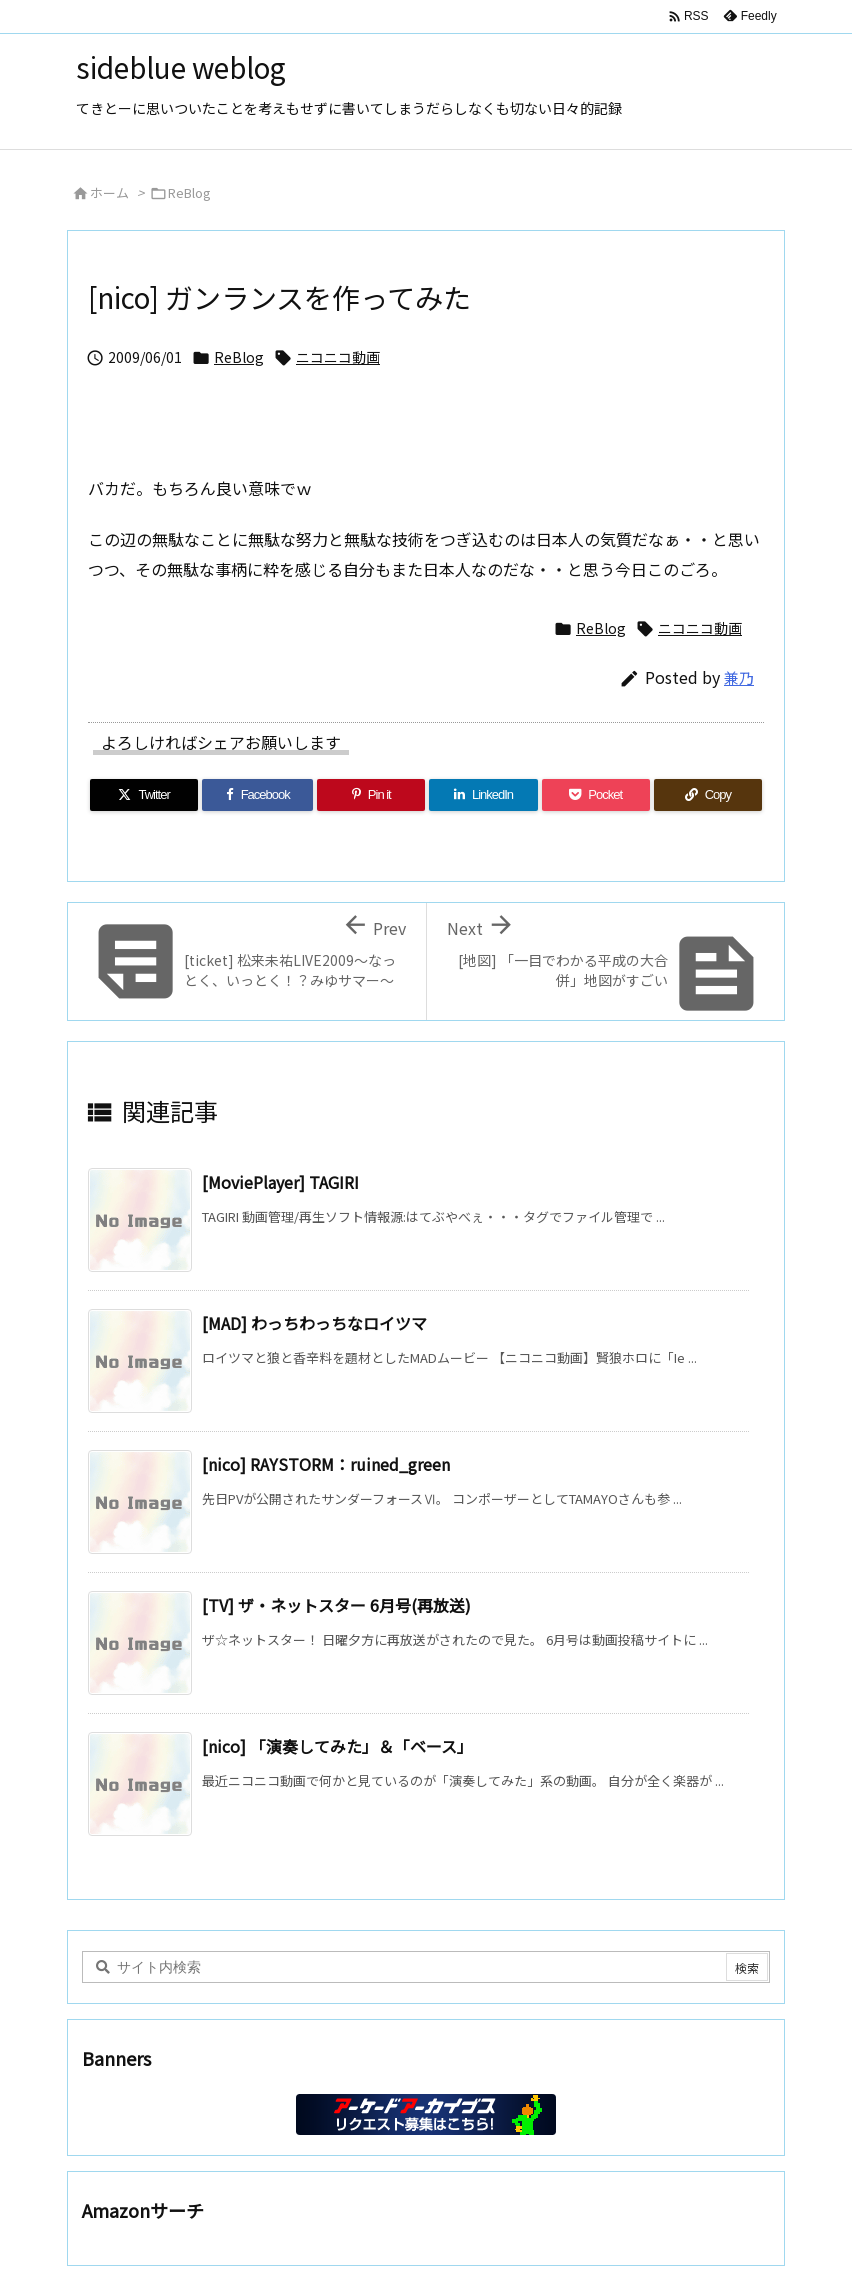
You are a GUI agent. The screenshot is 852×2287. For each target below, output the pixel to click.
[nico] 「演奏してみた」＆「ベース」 (337, 1746)
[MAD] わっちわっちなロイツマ (314, 1323)
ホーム (109, 192)
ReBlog (189, 192)
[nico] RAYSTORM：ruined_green (326, 1464)
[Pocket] (596, 795)
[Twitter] (144, 795)
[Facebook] (257, 795)
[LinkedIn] (483, 795)
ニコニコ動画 (338, 357)
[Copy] (708, 795)
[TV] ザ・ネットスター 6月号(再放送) (336, 1605)
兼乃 (739, 677)
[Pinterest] (371, 795)
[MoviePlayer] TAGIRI (280, 1182)
